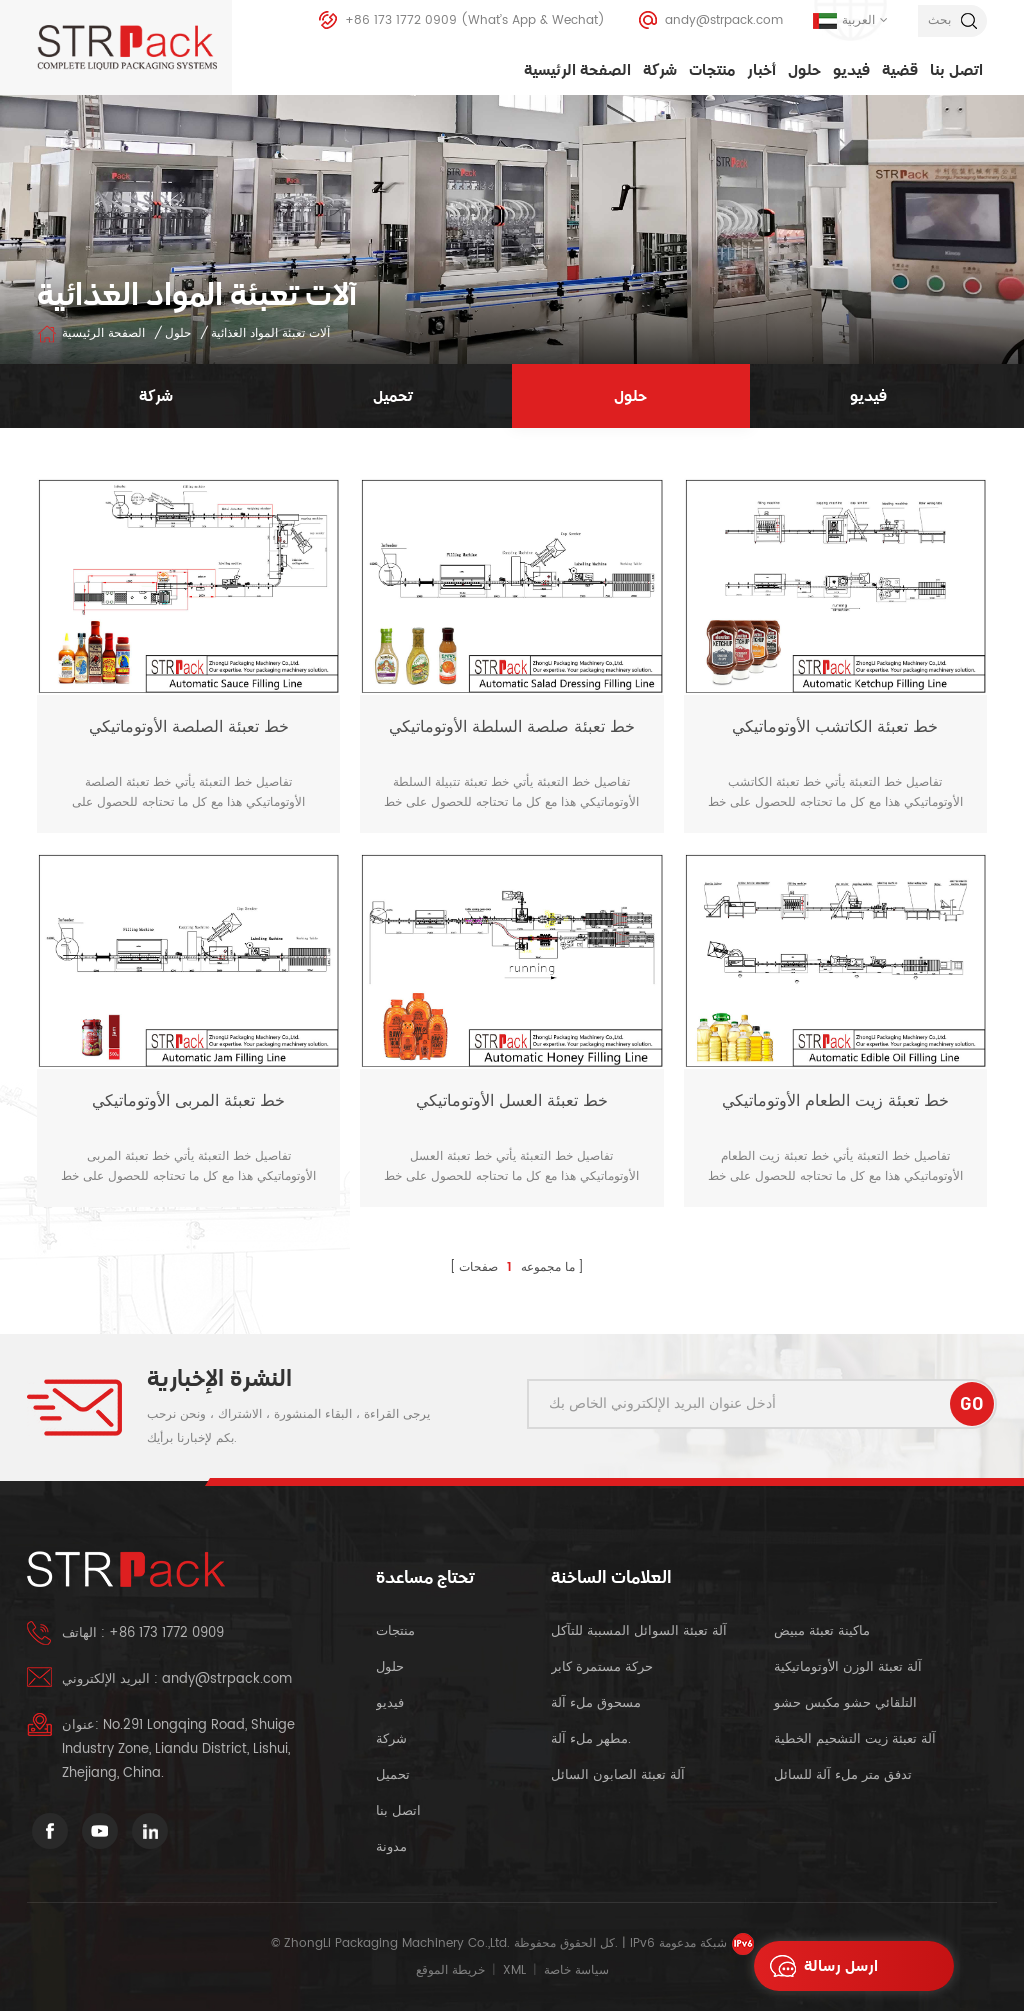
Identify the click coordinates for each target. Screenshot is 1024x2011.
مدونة (391, 1847)
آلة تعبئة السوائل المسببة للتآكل (639, 1631)
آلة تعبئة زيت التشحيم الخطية (855, 1739)
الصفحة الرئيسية (577, 70)
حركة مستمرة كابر (604, 1667)
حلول (804, 70)
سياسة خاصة (576, 1970)
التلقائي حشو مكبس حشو (845, 1703)
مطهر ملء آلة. (591, 1739)
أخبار (761, 70)
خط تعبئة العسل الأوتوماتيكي (512, 1101)
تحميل (393, 1775)
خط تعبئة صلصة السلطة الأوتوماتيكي (512, 727)
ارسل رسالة (818, 1966)
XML (514, 1970)
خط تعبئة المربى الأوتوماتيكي (188, 1101)
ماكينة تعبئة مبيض (822, 1631)
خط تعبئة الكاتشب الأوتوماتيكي (835, 727)
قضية (900, 70)
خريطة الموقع (450, 1970)
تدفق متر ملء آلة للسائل (843, 1775)
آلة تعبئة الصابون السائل (618, 1775)
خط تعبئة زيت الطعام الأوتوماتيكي (835, 1101)
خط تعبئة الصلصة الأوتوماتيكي (189, 727)
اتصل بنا (956, 70)
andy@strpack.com (724, 20)
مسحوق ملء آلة (596, 1703)
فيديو (851, 70)
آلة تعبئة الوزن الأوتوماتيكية (848, 1667)
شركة (660, 70)
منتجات (712, 70)
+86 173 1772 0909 (401, 20)
